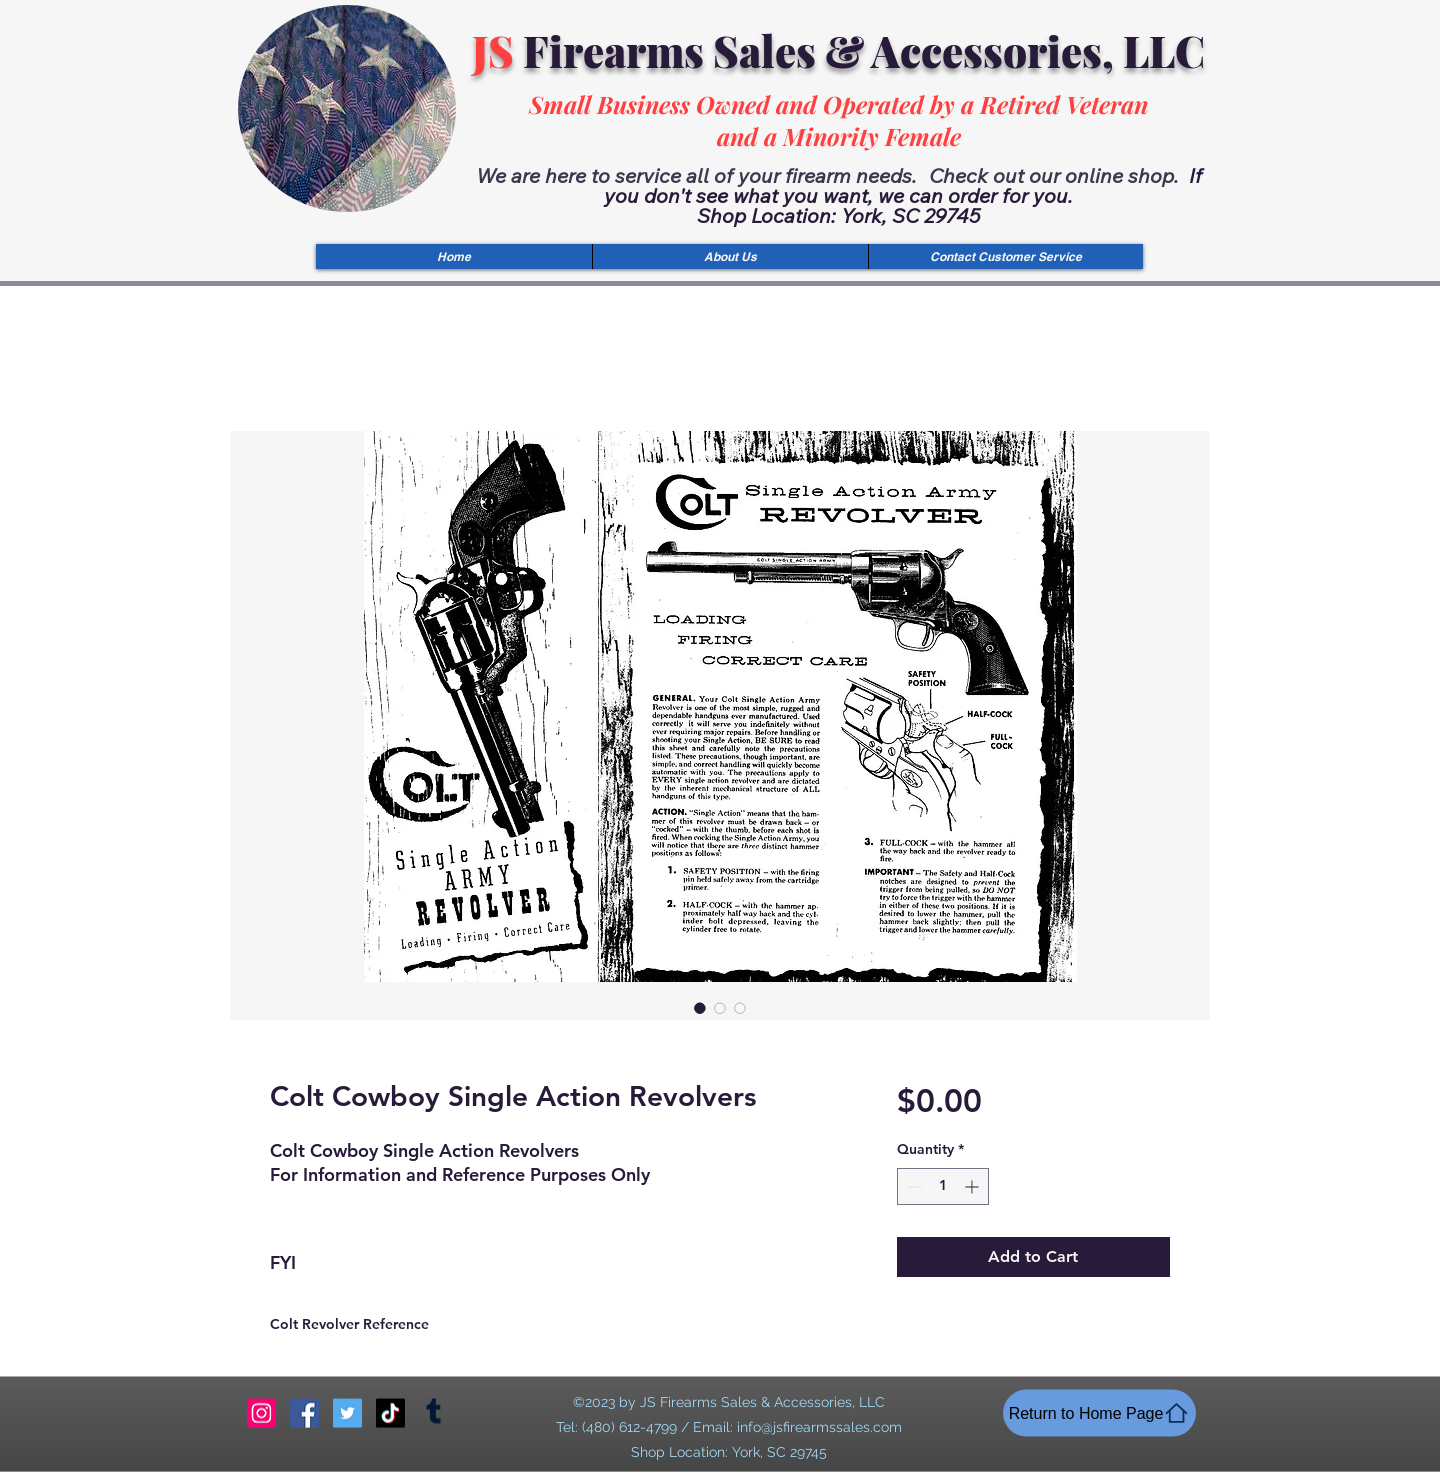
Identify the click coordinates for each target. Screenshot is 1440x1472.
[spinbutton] (943, 1186)
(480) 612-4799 (629, 1427)
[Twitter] (347, 1413)
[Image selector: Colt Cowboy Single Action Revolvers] (700, 1008)
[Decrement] (912, 1186)
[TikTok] (390, 1413)
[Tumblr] (433, 1413)
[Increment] (973, 1186)
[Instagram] (261, 1413)
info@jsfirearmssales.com (819, 1427)
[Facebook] (304, 1413)
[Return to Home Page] (1099, 1413)
